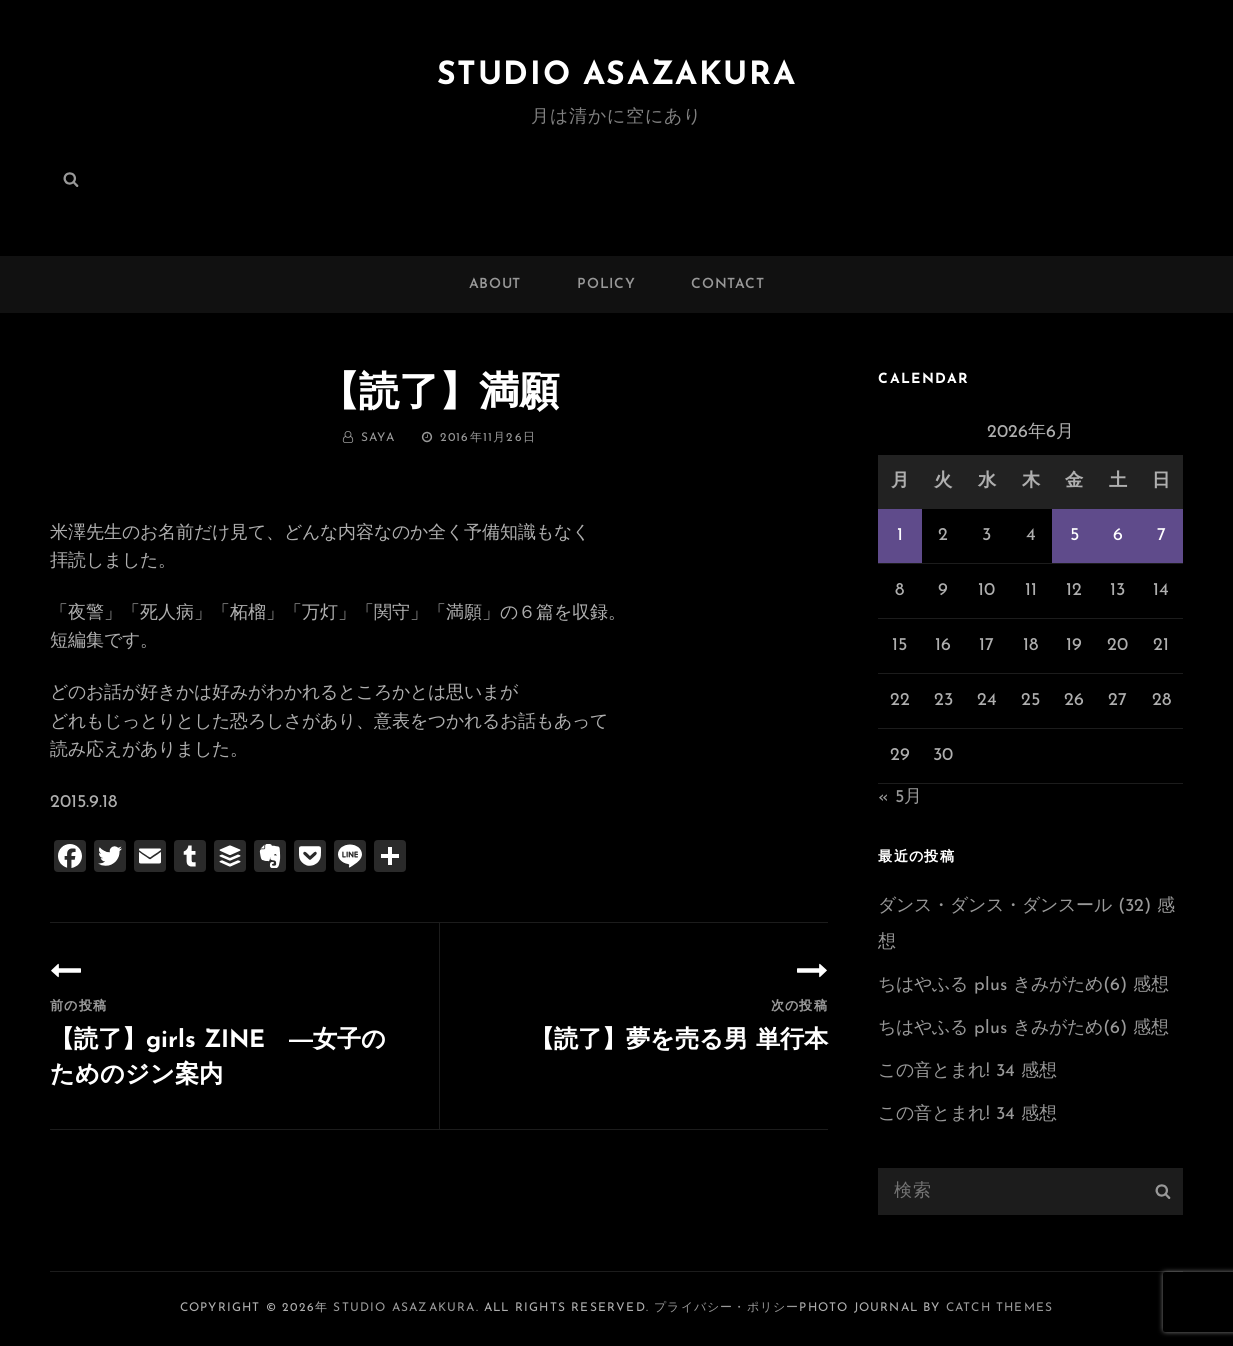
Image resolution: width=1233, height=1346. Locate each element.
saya (378, 438)
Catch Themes (999, 1308)
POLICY (606, 284)
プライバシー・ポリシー (726, 1308)
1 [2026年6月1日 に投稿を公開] (900, 535)
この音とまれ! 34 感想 (967, 1071)
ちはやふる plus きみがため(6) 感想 (1023, 985)
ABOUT (495, 284)
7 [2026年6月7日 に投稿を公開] (1161, 535)
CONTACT (727, 284)
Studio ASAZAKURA (617, 76)
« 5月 (900, 797)
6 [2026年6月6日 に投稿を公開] (1118, 535)
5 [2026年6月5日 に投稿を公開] (1074, 535)
